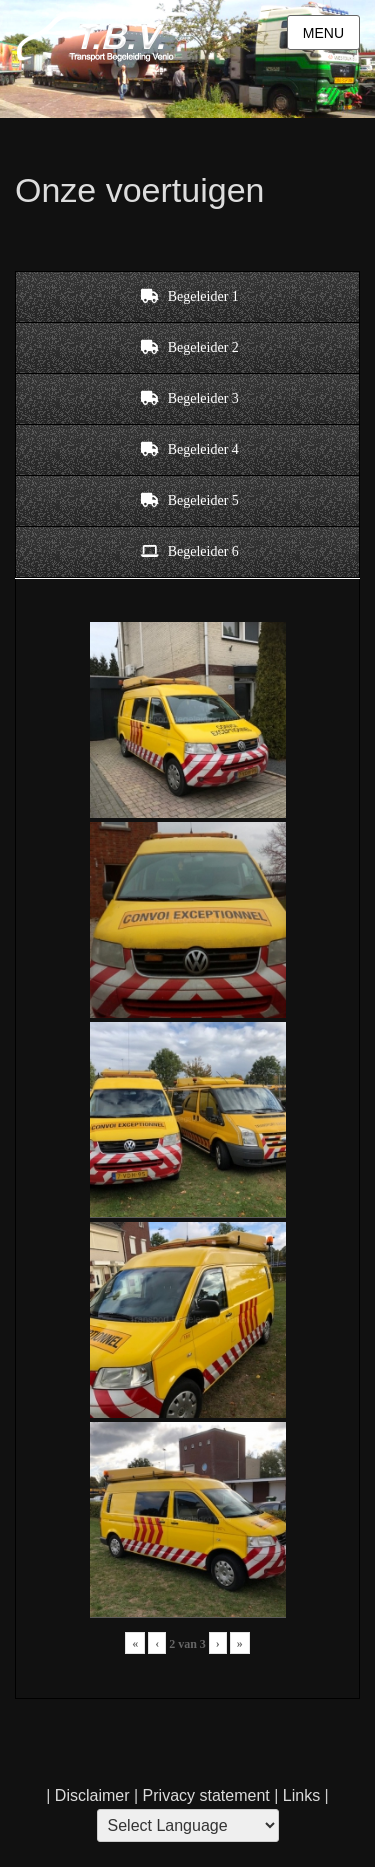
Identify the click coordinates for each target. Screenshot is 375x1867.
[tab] (187, 297)
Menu (323, 33)
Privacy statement (206, 1795)
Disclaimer (92, 1795)
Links (299, 1795)
